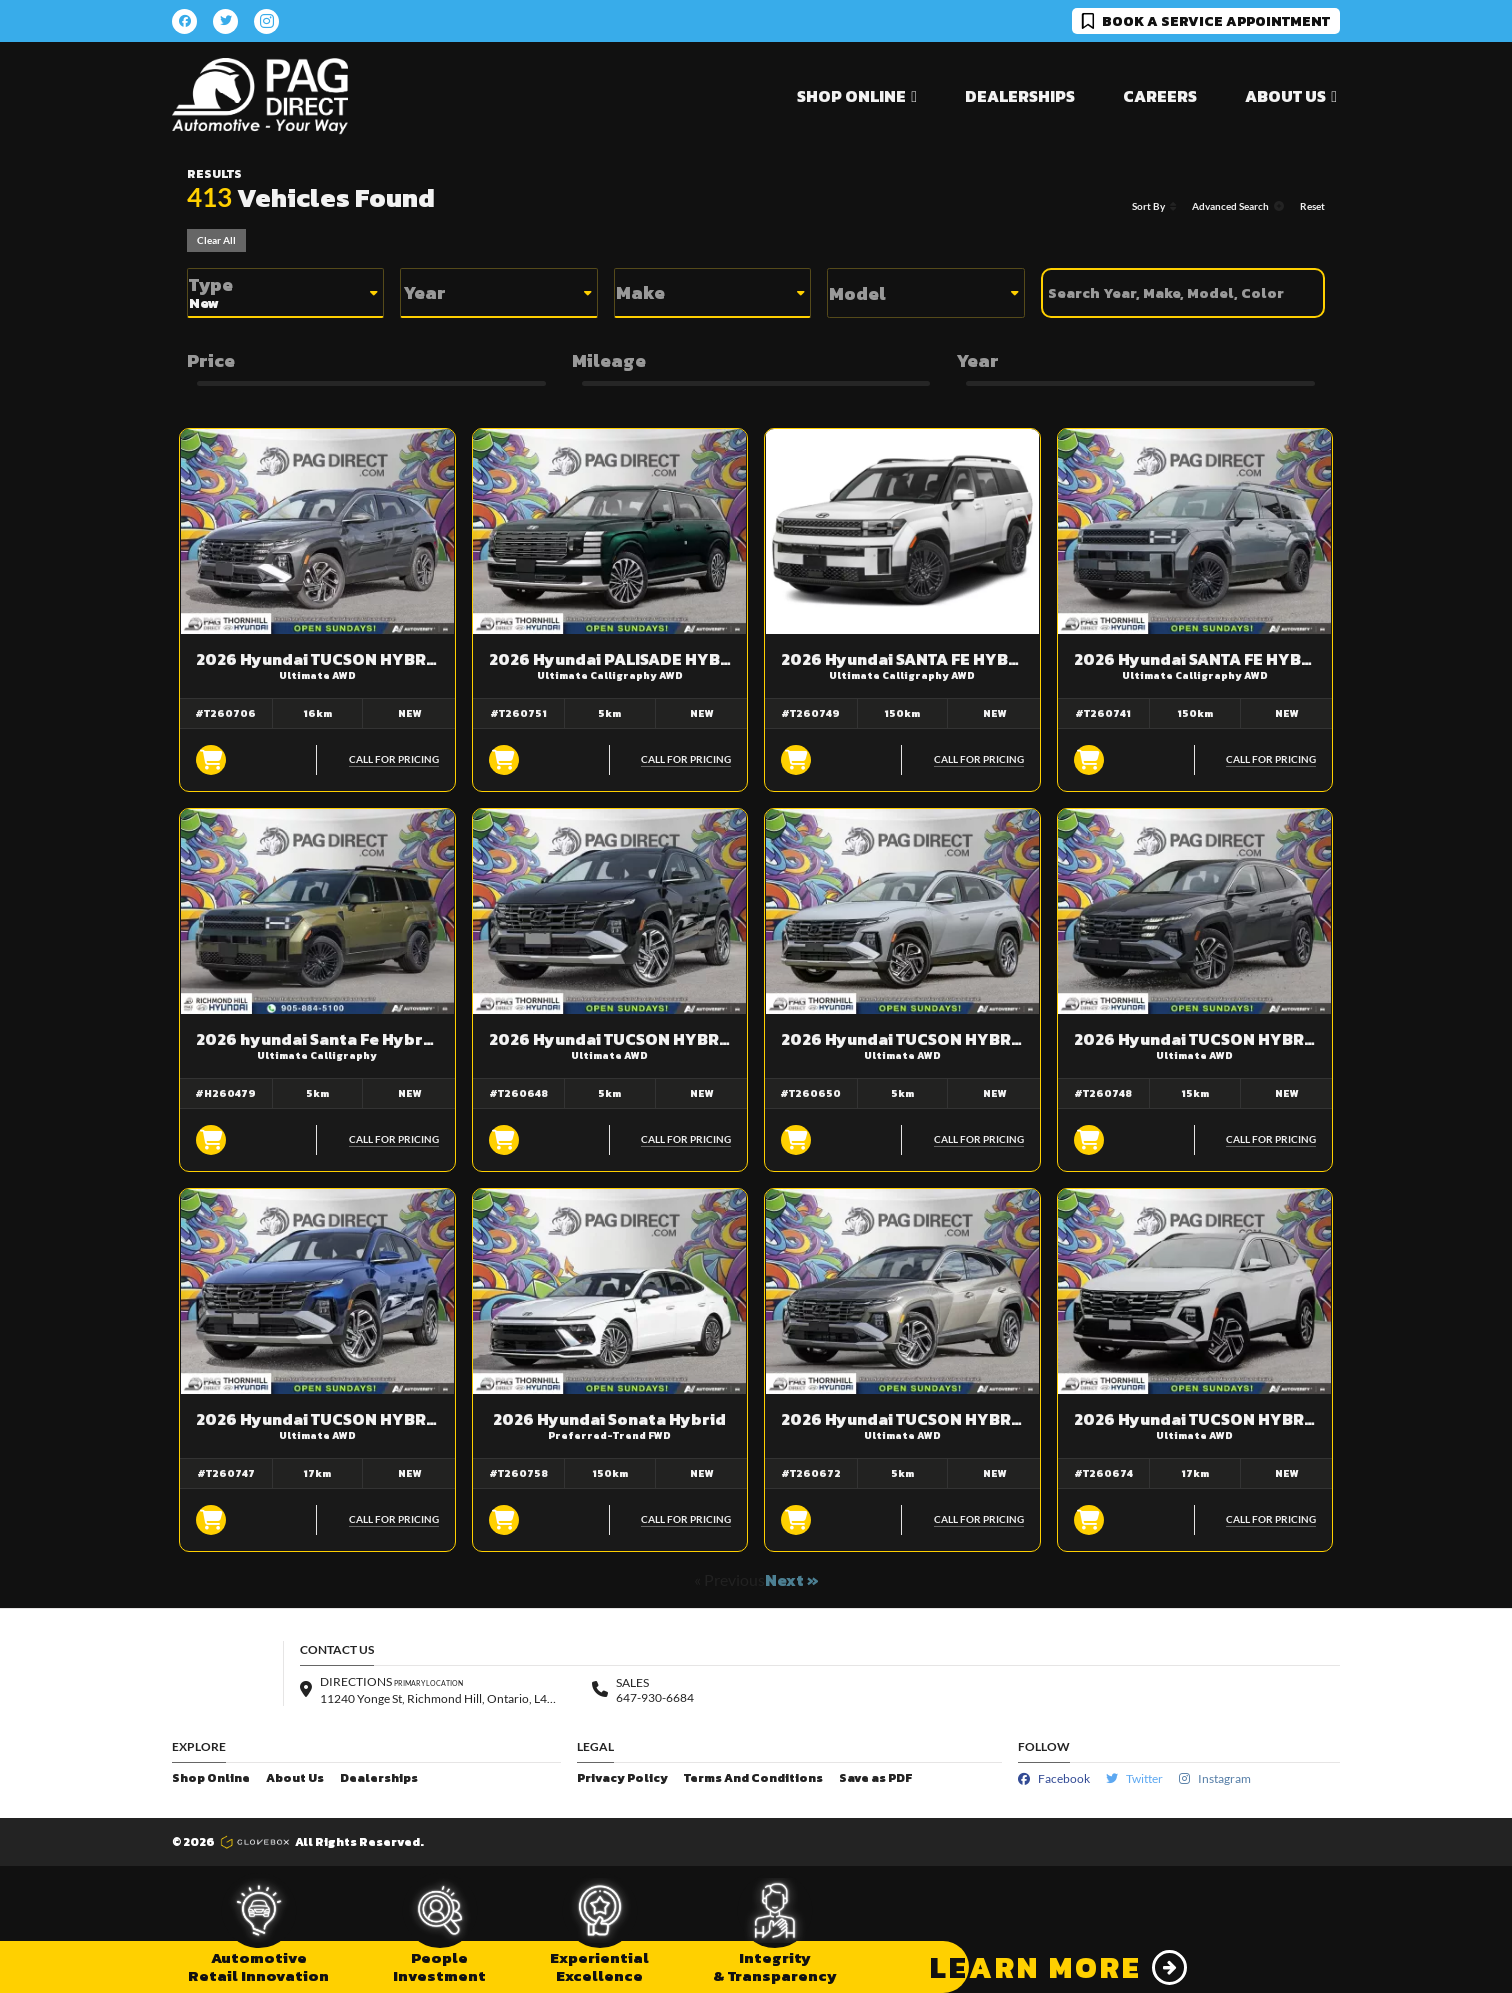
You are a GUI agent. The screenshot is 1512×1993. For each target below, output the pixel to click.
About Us (295, 1778)
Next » (792, 1580)
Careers (1160, 96)
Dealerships (1020, 96)
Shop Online (211, 1778)
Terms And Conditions (753, 1778)
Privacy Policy (622, 1778)
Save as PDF (875, 1778)
